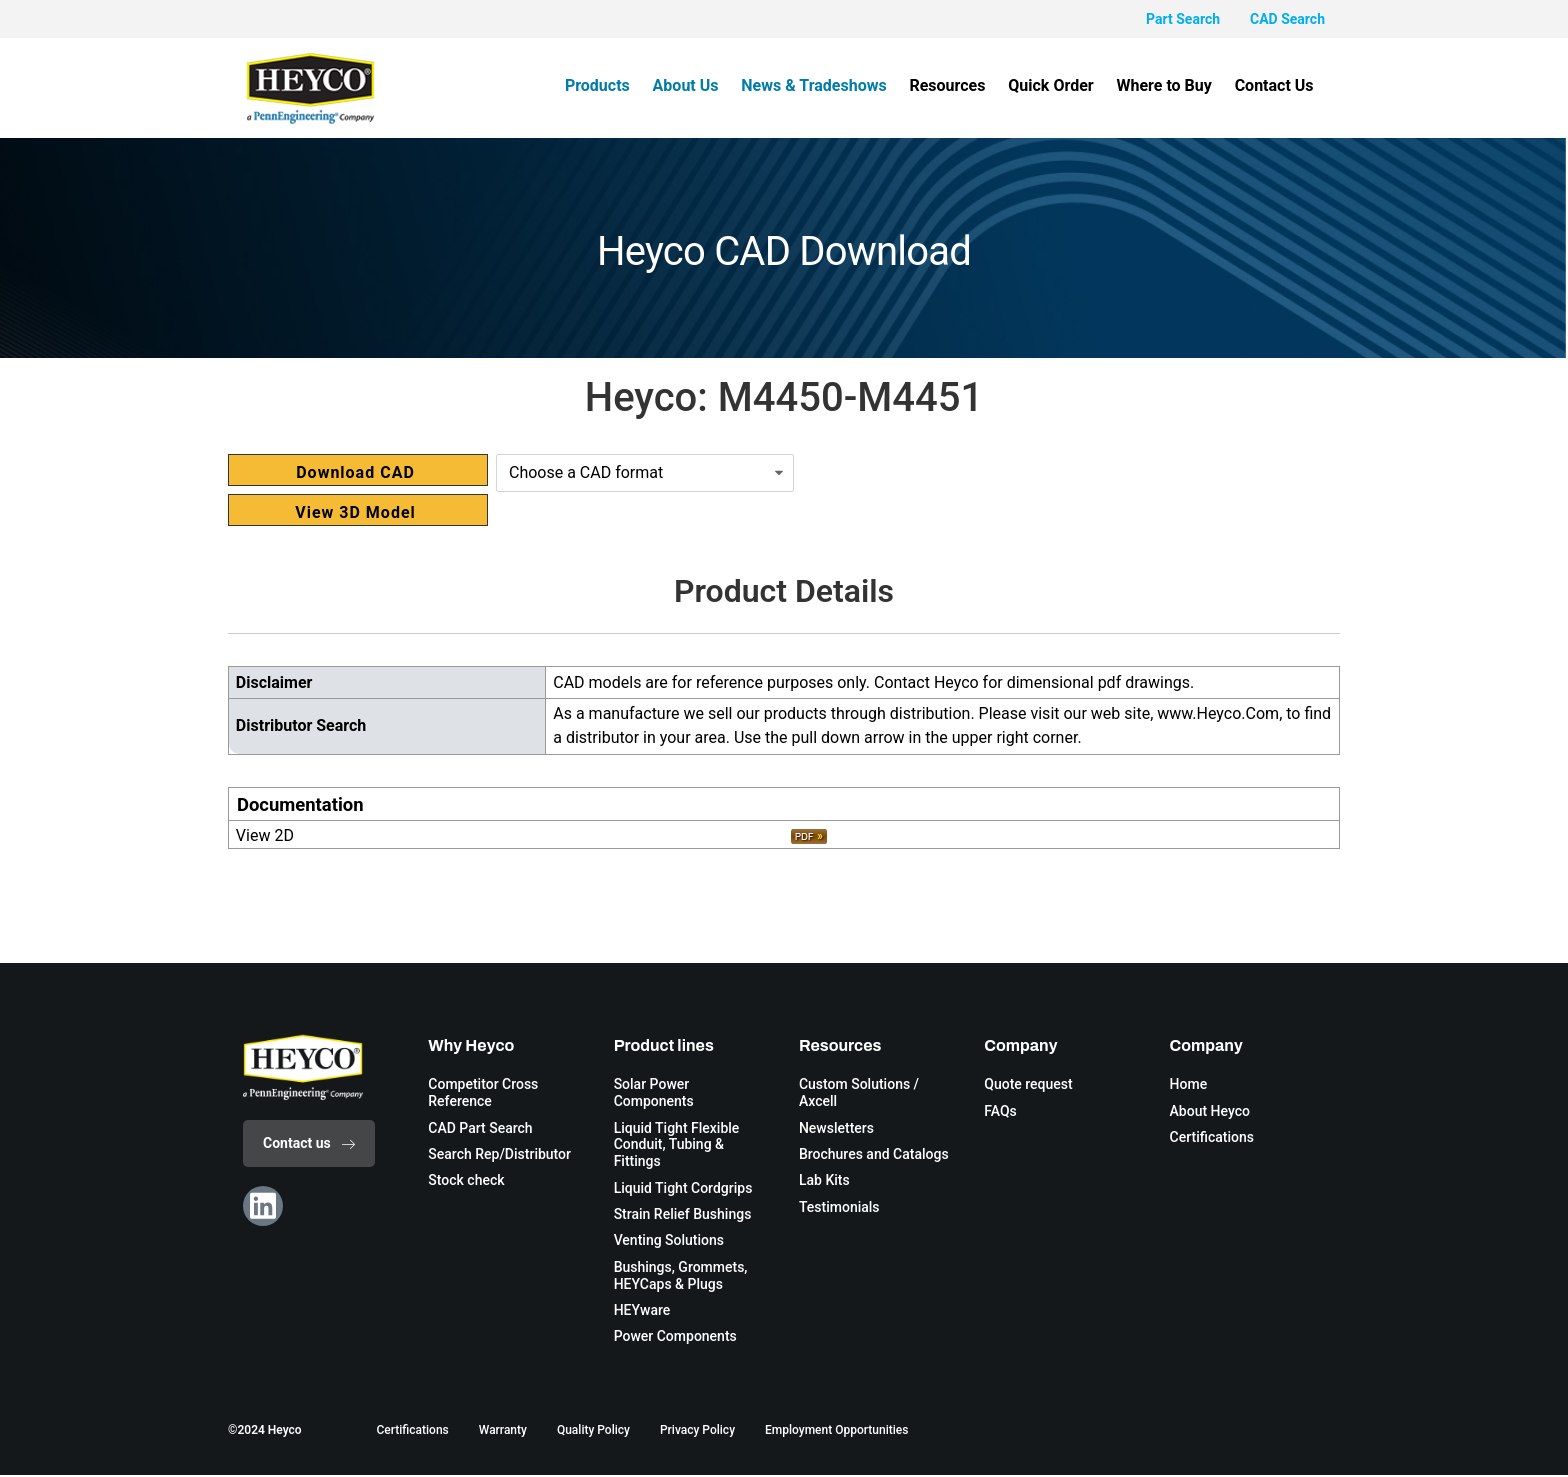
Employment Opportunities (836, 1432)
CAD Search (1287, 19)
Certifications (412, 1432)
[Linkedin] (263, 1206)
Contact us (309, 1143)
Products (615, 85)
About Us (701, 85)
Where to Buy (1168, 85)
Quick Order (1057, 85)
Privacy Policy (697, 1432)
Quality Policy (593, 1432)
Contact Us (1275, 85)
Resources (957, 85)
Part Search (1183, 19)
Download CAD (355, 472)
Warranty (503, 1432)
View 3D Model (355, 512)
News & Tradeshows (826, 85)
